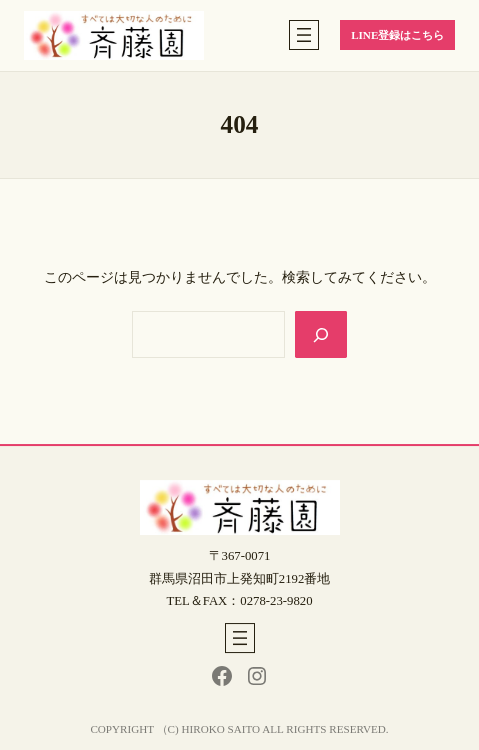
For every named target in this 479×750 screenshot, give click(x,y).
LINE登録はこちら (397, 35)
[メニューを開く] (304, 35)
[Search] (321, 334)
